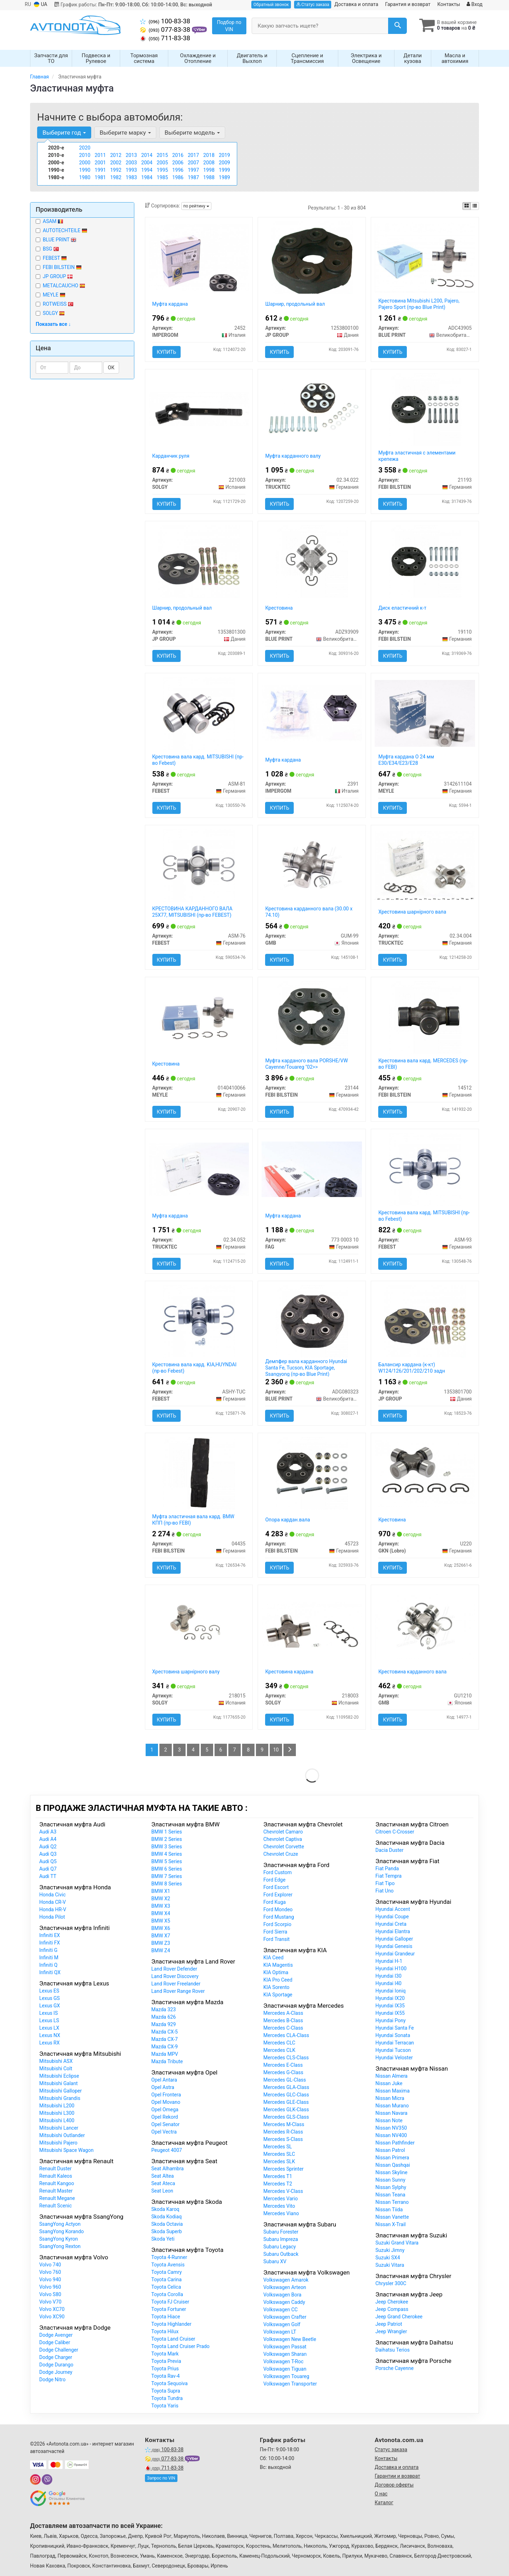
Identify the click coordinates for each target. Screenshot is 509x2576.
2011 (100, 155)
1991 (100, 170)
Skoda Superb (166, 2232)
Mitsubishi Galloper (60, 2091)
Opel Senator (165, 2125)
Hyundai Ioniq (390, 1991)
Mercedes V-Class (283, 2191)
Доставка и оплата (356, 4)
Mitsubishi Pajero (58, 2143)
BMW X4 (160, 1914)
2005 (162, 163)
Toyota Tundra (167, 2398)
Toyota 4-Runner (169, 2257)
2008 (208, 163)
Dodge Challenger (58, 2350)
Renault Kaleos (55, 2176)
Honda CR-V (52, 1902)
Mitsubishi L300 (56, 2113)
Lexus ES (49, 1991)
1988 (208, 178)
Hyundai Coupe (392, 1917)
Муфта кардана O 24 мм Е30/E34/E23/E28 (406, 760)
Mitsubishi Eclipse (59, 2076)
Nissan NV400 (391, 2135)
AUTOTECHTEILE (61, 231)
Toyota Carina (166, 2280)
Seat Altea (162, 2176)
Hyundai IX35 (390, 2006)
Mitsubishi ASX (55, 2061)
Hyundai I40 (388, 1984)
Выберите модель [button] (192, 132)
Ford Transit (276, 1939)
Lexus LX (49, 2028)
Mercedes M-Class (283, 2125)
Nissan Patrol (390, 2150)
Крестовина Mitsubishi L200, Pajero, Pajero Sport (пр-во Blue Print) (418, 304)
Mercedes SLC (279, 2154)
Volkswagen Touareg (286, 2377)
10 (276, 1750)
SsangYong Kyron (58, 2239)
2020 (84, 148)
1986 (177, 178)
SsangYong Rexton (60, 2246)
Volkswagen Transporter (290, 2384)
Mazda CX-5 (164, 2032)
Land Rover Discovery (175, 1976)
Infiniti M (48, 1958)
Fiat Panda (387, 1869)
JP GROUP (54, 277)
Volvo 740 (50, 2265)
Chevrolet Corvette (283, 1847)
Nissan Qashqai (392, 2165)
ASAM (53, 221)
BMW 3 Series (166, 1847)
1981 (100, 178)
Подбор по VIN (229, 25)
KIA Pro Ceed (277, 1980)
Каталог (384, 2502)
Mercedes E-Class (283, 2065)
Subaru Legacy (279, 2247)
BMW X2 (160, 1899)
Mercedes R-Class (283, 2132)
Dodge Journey (55, 2372)
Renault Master (55, 2191)
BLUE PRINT (56, 240)
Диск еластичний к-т (402, 608)
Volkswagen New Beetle (289, 2339)
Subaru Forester (280, 2232)
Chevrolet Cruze (280, 1854)
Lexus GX (49, 2006)
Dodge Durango (56, 2365)
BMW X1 (160, 1891)
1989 (224, 178)
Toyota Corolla (167, 2295)
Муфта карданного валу (293, 456)
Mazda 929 (163, 2025)
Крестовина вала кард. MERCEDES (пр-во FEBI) (423, 1064)
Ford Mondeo (278, 1910)
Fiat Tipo (384, 1883)
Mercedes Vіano (281, 2214)
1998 (208, 170)
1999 (224, 170)
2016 (177, 155)
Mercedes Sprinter (283, 2169)
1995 (162, 170)
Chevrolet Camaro (283, 1832)
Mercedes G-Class (283, 2073)
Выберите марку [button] (125, 132)
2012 (115, 155)
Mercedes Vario (280, 2199)
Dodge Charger (55, 2357)
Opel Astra (162, 2087)
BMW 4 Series (166, 1854)
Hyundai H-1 (388, 1961)
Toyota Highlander (171, 2324)
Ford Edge (274, 1880)
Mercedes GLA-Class (286, 2087)
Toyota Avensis (168, 2265)
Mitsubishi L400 (56, 2121)
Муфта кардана (170, 304)
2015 (162, 155)
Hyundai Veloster (394, 2058)
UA (40, 4)
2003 (131, 163)
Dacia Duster (389, 1850)
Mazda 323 (163, 2010)
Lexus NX (49, 2035)
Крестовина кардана (289, 1672)
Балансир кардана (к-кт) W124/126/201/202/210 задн (411, 1368)
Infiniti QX (49, 1973)
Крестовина (279, 608)
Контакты (448, 4)
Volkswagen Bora (282, 2295)
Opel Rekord (164, 2117)
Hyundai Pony (390, 2021)
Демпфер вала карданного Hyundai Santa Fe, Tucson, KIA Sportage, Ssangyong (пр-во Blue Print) (306, 1368)
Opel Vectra (164, 2132)
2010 (84, 155)
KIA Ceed (273, 1958)
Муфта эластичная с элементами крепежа (416, 456)
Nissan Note (389, 2121)
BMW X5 (160, 1921)
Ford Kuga (274, 1902)
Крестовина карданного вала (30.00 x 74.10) (308, 912)
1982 (115, 178)
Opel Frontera (166, 2095)
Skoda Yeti (163, 2239)
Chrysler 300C (390, 2284)
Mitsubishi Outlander (62, 2135)
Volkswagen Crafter (284, 2317)
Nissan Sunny (390, 2180)
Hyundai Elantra (392, 1932)
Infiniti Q (48, 1965)
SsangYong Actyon (60, 2224)
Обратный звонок (271, 4)
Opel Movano (165, 2102)
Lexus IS (48, 2013)
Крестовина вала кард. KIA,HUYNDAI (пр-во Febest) (194, 1368)
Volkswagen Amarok (286, 2280)
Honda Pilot (52, 1917)
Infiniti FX (49, 1943)
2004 (146, 163)
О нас (381, 2493)
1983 (131, 178)
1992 (115, 170)
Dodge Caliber (54, 2343)
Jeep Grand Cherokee (398, 2317)
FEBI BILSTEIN (62, 267)
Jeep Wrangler (391, 2332)
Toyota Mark (165, 2354)
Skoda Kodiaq (166, 2217)
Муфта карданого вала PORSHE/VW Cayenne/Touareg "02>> (306, 1064)
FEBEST (51, 258)
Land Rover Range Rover (178, 1991)
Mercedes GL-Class (284, 2080)
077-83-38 (166, 30)
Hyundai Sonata (392, 2035)
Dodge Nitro (52, 2380)
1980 (84, 178)
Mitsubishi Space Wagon (66, 2150)
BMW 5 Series (166, 1862)
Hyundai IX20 (390, 1998)
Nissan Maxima (392, 2091)
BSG (47, 249)
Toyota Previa (166, 2361)
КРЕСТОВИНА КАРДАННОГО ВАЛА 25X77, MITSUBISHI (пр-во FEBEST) (192, 912)
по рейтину (196, 206)
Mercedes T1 (277, 2176)
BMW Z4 (160, 1951)
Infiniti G (48, 1950)
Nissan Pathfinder (395, 2143)
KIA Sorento (276, 1987)
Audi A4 (48, 1839)
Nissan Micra (389, 2098)
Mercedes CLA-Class (286, 2035)
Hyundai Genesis (393, 1946)
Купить (166, 352)
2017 (193, 155)
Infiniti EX (49, 1935)
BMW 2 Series (166, 1839)
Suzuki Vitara (389, 2265)
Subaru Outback (280, 2254)
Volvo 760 (50, 2272)
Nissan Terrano (392, 2202)
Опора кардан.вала (287, 1520)
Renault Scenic (55, 2206)
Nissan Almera (391, 2076)
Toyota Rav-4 (165, 2376)
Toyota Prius (165, 2369)
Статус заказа (312, 4)
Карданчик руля (170, 456)
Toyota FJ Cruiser (170, 2302)
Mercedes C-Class (283, 2028)
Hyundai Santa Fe (394, 2028)
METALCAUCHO (64, 286)
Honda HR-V (52, 1910)
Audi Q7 (48, 1869)
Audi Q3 (48, 1854)
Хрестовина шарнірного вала (412, 912)
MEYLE (54, 295)
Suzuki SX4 (387, 2258)
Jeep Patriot (388, 2324)
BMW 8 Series (166, 1884)
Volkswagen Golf (281, 2325)
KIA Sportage (277, 1995)
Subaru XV (274, 2262)
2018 (208, 155)
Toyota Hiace (165, 2317)
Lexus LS (49, 2021)
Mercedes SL (277, 2147)
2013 (131, 155)
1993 (131, 170)
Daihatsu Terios (392, 2350)
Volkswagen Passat (284, 2347)
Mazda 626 (163, 2017)
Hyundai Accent (392, 1909)
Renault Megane (57, 2198)
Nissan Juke (389, 2084)
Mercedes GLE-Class (286, 2102)
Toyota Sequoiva (169, 2384)
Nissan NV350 (391, 2128)
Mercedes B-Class (283, 2021)
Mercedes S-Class (283, 2139)
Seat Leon (162, 2191)
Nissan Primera (392, 2158)
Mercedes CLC (279, 2043)
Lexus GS (49, 1998)
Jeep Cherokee (391, 2302)
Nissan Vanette (392, 2217)
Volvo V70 (50, 2302)
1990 (84, 170)
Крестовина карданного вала (412, 1672)
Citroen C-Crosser (394, 1832)
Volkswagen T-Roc (283, 2362)
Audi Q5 (48, 1862)
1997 (193, 170)
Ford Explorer (278, 1895)
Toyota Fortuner (168, 2309)
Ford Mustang (278, 1917)
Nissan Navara (391, 2113)
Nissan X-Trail (390, 2225)
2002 (115, 163)
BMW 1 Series (166, 1832)
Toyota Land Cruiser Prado (180, 2346)
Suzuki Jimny (389, 2250)
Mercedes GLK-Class (286, 2110)
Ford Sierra (275, 1932)
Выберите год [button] (64, 132)
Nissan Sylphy (390, 2187)
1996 (177, 170)
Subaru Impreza (280, 2239)
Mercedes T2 (277, 2184)
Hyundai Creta (390, 1924)
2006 (177, 163)
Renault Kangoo (56, 2184)
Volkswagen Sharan (284, 2354)
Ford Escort (276, 1887)
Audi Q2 (48, 1847)
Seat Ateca (163, 2184)
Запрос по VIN (161, 2478)
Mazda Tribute (167, 2062)
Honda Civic (52, 1895)
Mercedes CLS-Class (286, 2058)
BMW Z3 (160, 1943)
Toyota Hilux (165, 2332)
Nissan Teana (390, 2195)
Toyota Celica (166, 2287)
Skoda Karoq (165, 2209)
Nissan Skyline (391, 2173)
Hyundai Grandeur (395, 1954)
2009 (224, 163)
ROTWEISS (55, 304)
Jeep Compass (391, 2309)
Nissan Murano (392, 2106)
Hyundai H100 (390, 1969)
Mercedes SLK (279, 2162)
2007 (193, 163)
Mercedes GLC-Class (286, 2095)
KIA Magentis (278, 1965)
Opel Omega (165, 2110)
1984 (146, 178)
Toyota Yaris (165, 2406)
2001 (100, 163)
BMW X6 (160, 1928)
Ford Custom (277, 1873)
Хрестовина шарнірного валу (186, 1672)
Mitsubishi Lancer (58, 2128)
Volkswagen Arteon (284, 2287)
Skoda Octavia (167, 2224)
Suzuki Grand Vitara (397, 2243)
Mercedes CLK (279, 2050)
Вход (474, 4)
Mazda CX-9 (164, 2047)
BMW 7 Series (166, 1876)
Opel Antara (164, 2080)
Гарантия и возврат (408, 4)
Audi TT (47, 1876)
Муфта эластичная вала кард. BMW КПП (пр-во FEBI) (193, 1520)
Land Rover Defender (174, 1969)
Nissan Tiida (389, 2210)
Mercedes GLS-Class (286, 2117)
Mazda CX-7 (164, 2039)
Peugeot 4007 (166, 2150)
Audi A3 (48, 1832)
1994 (146, 170)
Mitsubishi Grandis (59, 2098)
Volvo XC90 (52, 2317)
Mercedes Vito (279, 2206)
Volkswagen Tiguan (284, 2369)
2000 (84, 163)
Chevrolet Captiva (282, 1839)
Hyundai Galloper (394, 1939)
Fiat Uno (384, 1891)
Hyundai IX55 (390, 2013)
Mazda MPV (164, 2054)
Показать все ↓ (53, 324)
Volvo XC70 (52, 2309)
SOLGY (50, 313)
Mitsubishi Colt (55, 2069)
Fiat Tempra (388, 1876)
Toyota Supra (165, 2391)
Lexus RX (49, 2043)
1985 (162, 178)
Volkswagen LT (279, 2332)
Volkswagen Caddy (284, 2302)
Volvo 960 (50, 2287)
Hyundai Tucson (393, 2050)
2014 (146, 155)
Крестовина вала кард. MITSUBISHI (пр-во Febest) (198, 760)
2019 (224, 155)
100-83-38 (165, 21)
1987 (193, 178)
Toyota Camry (166, 2272)
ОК (111, 368)
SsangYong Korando (61, 2232)
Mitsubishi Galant (58, 2084)
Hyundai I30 (388, 1976)
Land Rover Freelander (175, 1984)
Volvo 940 (50, 2280)
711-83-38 (165, 38)
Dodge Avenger (56, 2335)
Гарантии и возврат (397, 2476)
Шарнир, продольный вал (295, 304)
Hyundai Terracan (394, 2043)
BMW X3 (160, 1906)
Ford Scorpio (277, 1924)
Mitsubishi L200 (56, 2106)
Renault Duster (55, 2169)
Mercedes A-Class (283, 2013)
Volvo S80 (50, 2295)
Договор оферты (394, 2485)
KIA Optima (275, 1973)
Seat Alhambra (167, 2169)
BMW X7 (160, 1936)
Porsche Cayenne (394, 2368)
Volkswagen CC (280, 2310)
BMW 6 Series (166, 1869)
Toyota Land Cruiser (173, 2339)
